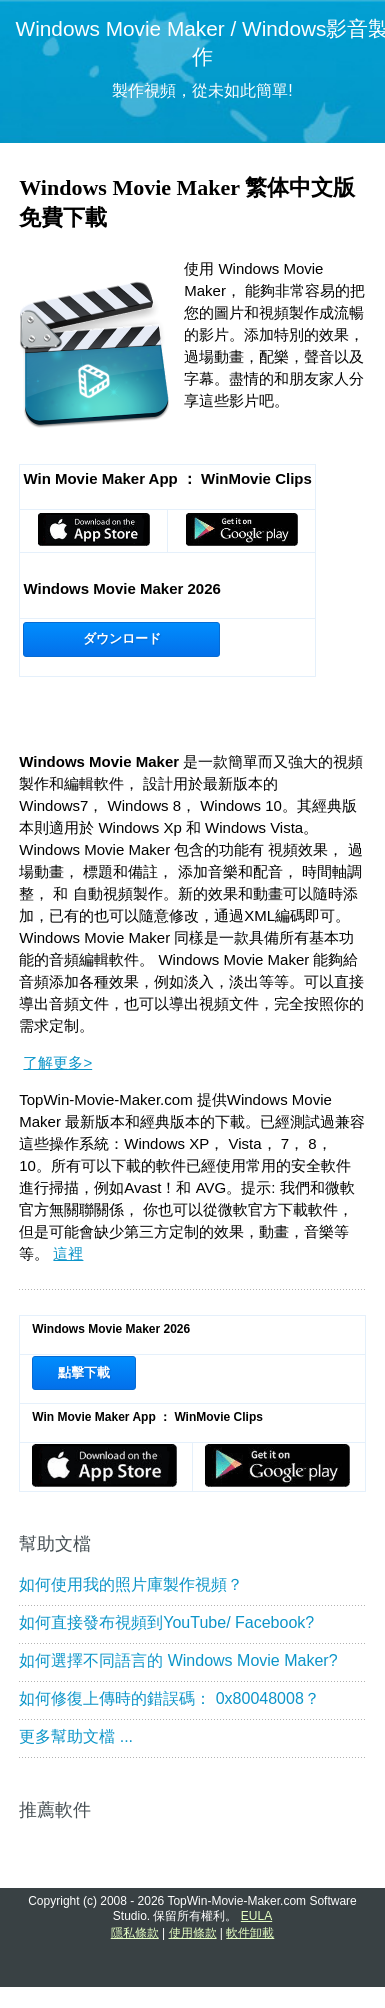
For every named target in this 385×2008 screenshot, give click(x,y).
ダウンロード (122, 638)
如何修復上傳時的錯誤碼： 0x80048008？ (169, 1698)
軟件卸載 (250, 1933)
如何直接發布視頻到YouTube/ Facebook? (166, 1622)
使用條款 (193, 1933)
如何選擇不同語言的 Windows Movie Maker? (178, 1660)
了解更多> (57, 1062)
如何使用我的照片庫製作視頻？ (131, 1584)
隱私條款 (135, 1933)
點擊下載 (84, 1372)
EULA (256, 1916)
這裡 (68, 1253)
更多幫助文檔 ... (76, 1736)
